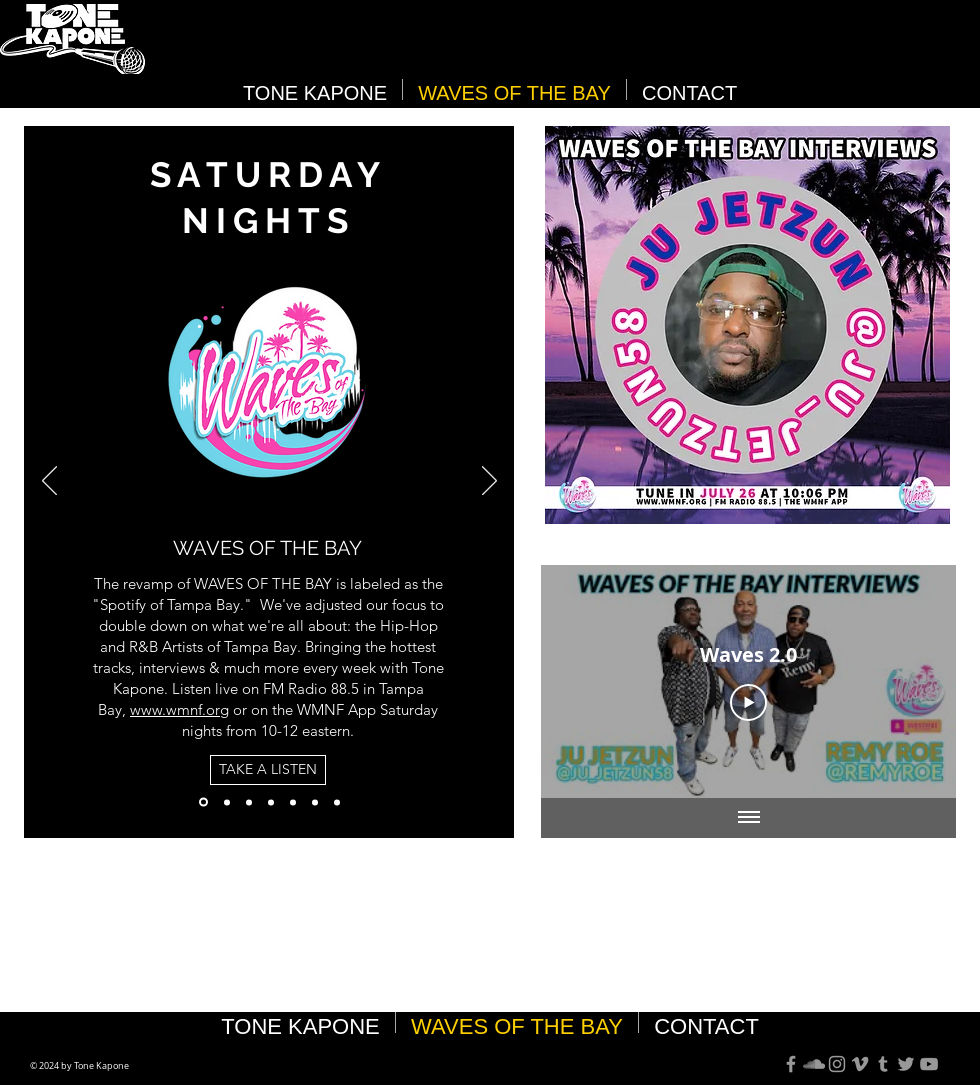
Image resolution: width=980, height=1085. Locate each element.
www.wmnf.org (179, 709)
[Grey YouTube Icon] (929, 1064)
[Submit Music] (315, 802)
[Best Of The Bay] (227, 802)
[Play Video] (748, 703)
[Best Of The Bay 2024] (249, 802)
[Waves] (203, 802)
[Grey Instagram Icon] (837, 1064)
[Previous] (49, 482)
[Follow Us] (293, 802)
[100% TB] (271, 802)
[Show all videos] (749, 818)
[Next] (489, 482)
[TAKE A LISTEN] (268, 770)
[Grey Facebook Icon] (791, 1064)
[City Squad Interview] (337, 802)
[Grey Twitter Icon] (906, 1064)
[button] (747, 325)
